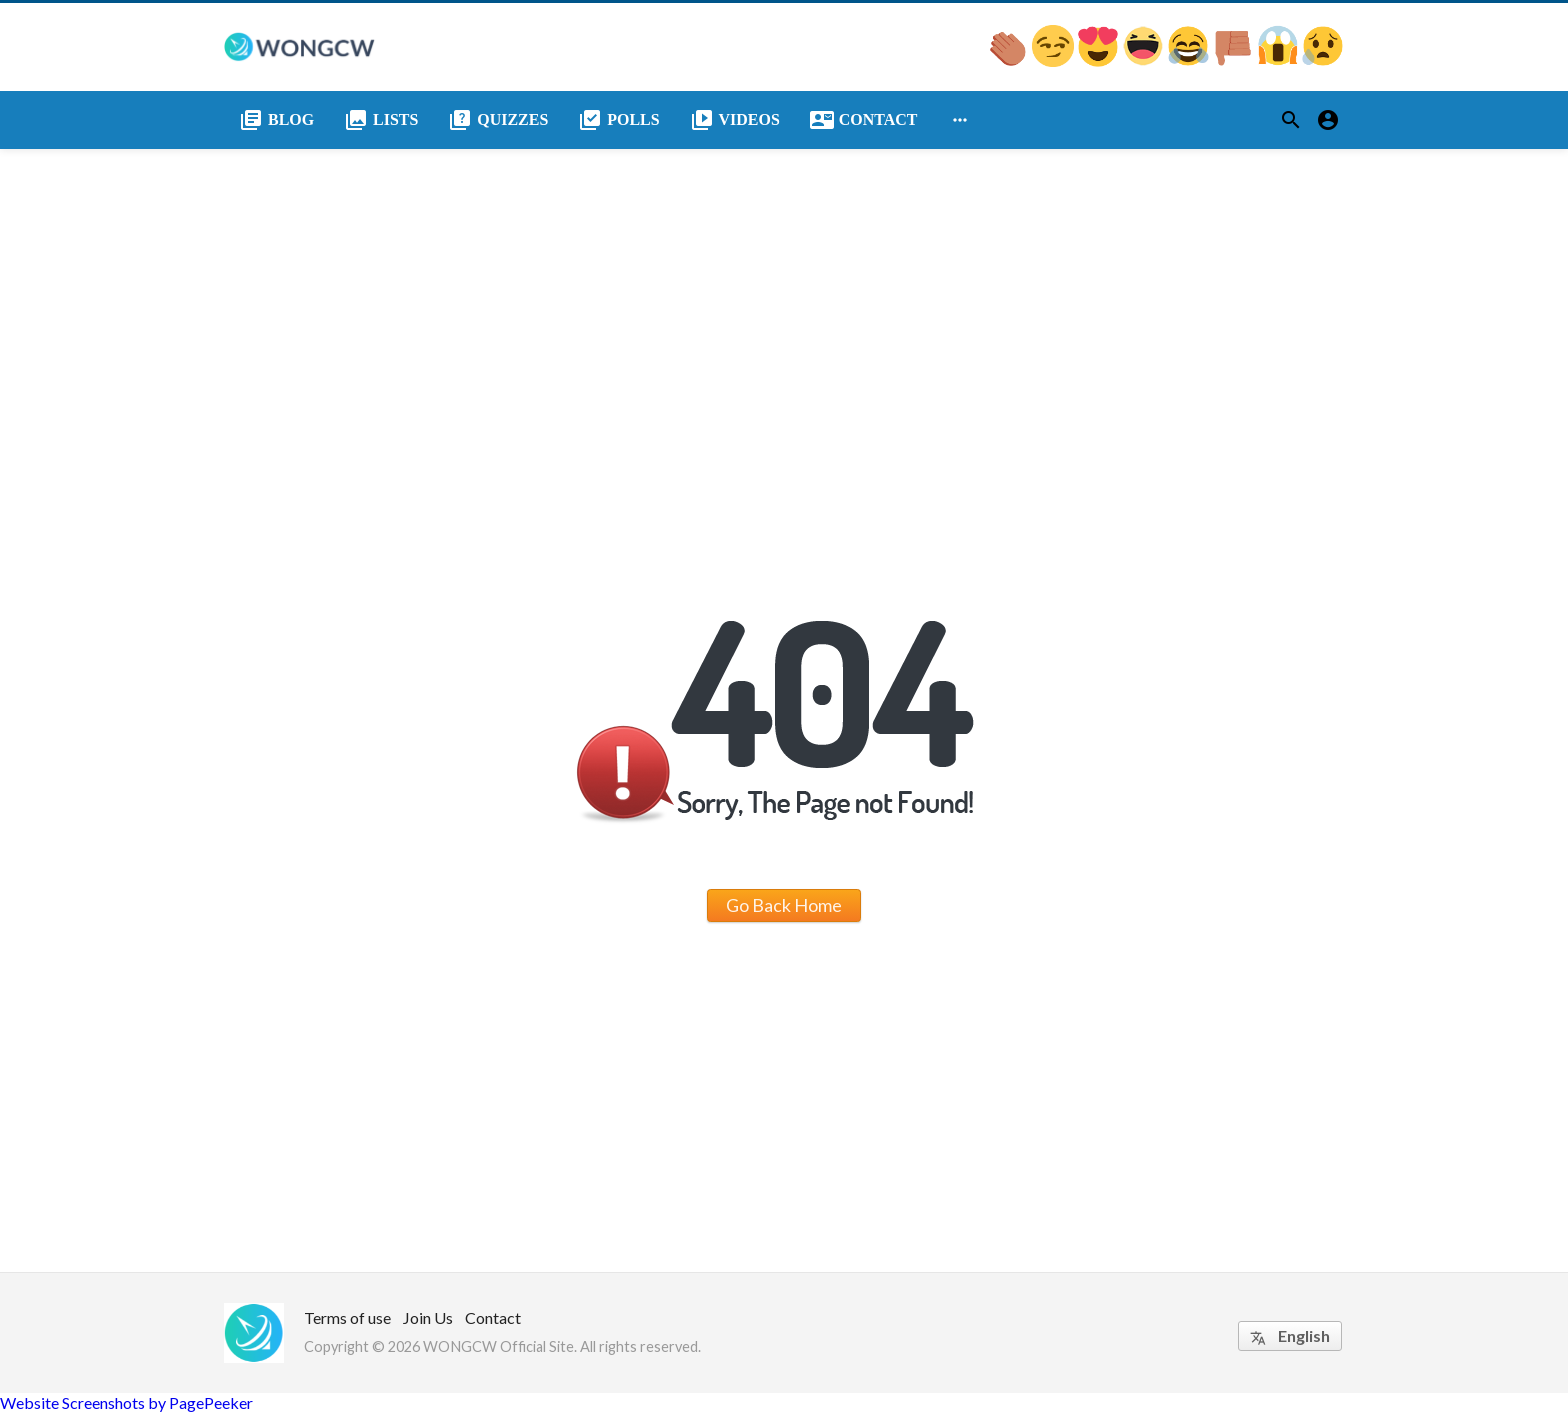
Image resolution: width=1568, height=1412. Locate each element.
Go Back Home (784, 905)
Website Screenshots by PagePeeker (126, 1402)
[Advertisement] (784, 299)
